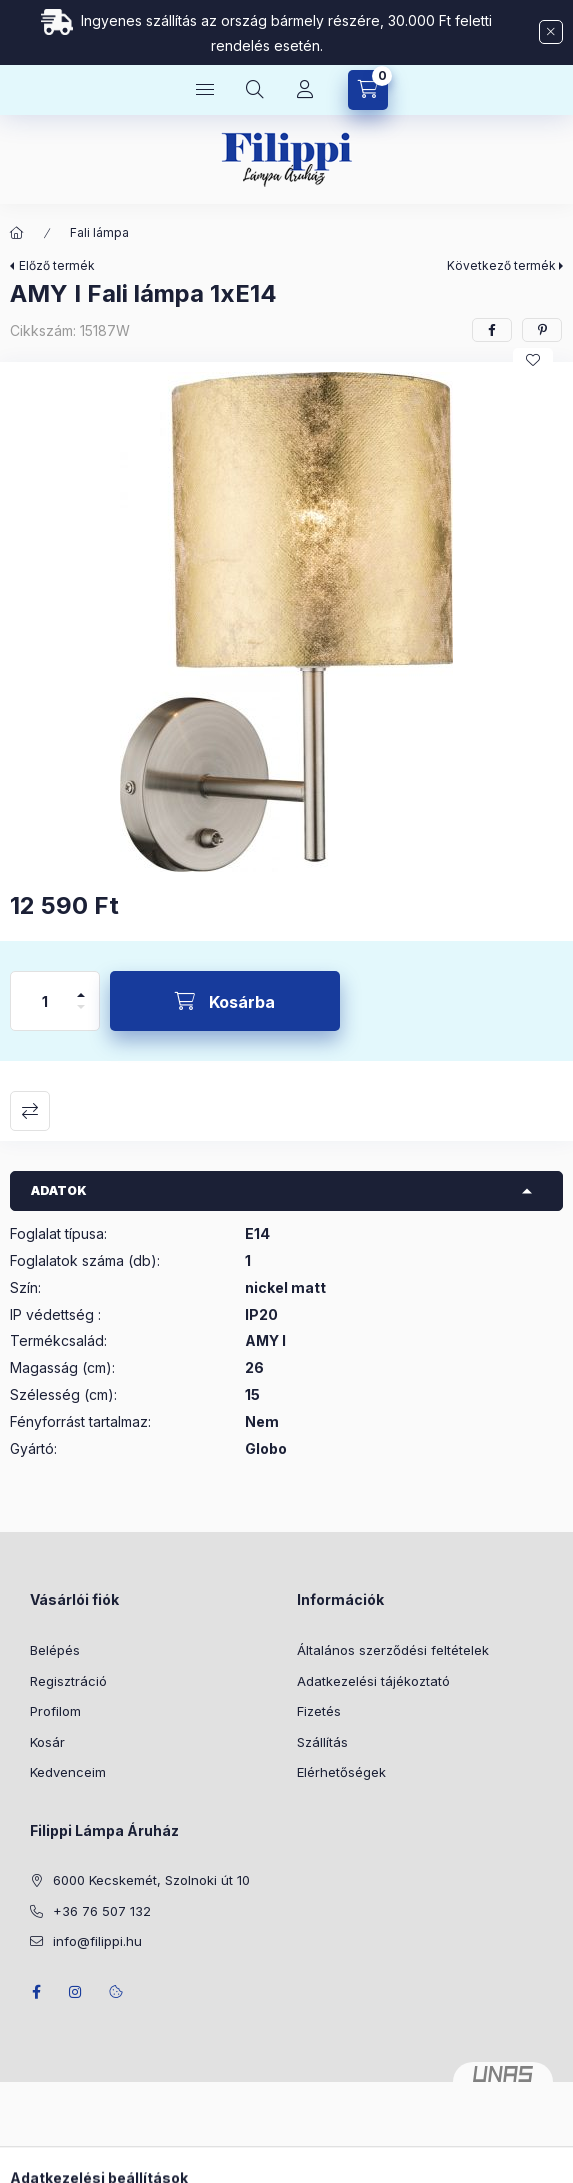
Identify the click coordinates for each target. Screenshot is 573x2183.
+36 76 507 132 (102, 1911)
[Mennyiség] (45, 1001)
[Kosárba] (225, 1001)
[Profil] (305, 90)
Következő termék (501, 265)
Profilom (55, 1711)
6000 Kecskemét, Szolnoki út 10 (151, 1880)
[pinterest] (542, 330)
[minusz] (81, 1015)
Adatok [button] (59, 1190)
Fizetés (319, 1711)
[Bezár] (551, 32)
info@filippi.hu (97, 1941)
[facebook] (492, 330)
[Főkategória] (17, 233)
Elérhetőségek (341, 1772)
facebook (36, 1992)
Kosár (47, 1742)
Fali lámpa (99, 232)
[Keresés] (255, 90)
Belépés (55, 1650)
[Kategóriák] (205, 90)
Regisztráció (68, 1681)
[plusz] (81, 986)
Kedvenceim (68, 1772)
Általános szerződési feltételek (393, 1650)
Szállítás (322, 1742)
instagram (76, 1992)
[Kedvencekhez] (533, 360)
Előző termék (57, 265)
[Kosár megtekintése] (368, 90)
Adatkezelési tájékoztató (373, 1681)
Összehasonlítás (30, 1111)
